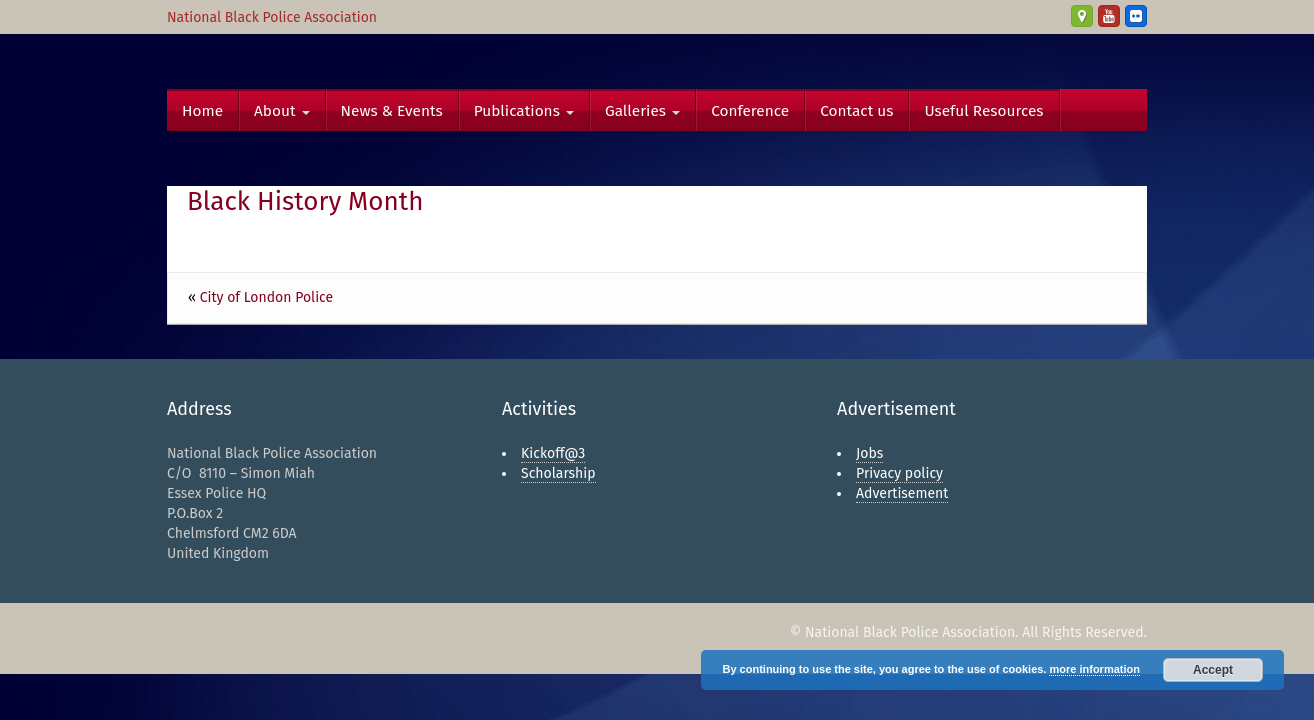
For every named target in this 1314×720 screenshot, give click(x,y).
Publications (524, 111)
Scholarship (558, 473)
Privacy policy (899, 473)
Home (202, 111)
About (282, 111)
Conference (750, 111)
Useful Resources (983, 111)
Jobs (869, 453)
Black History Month (305, 201)
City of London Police (266, 297)
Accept (1213, 670)
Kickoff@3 (553, 453)
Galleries (642, 111)
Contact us (856, 111)
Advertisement (902, 493)
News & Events (392, 111)
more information (1094, 669)
